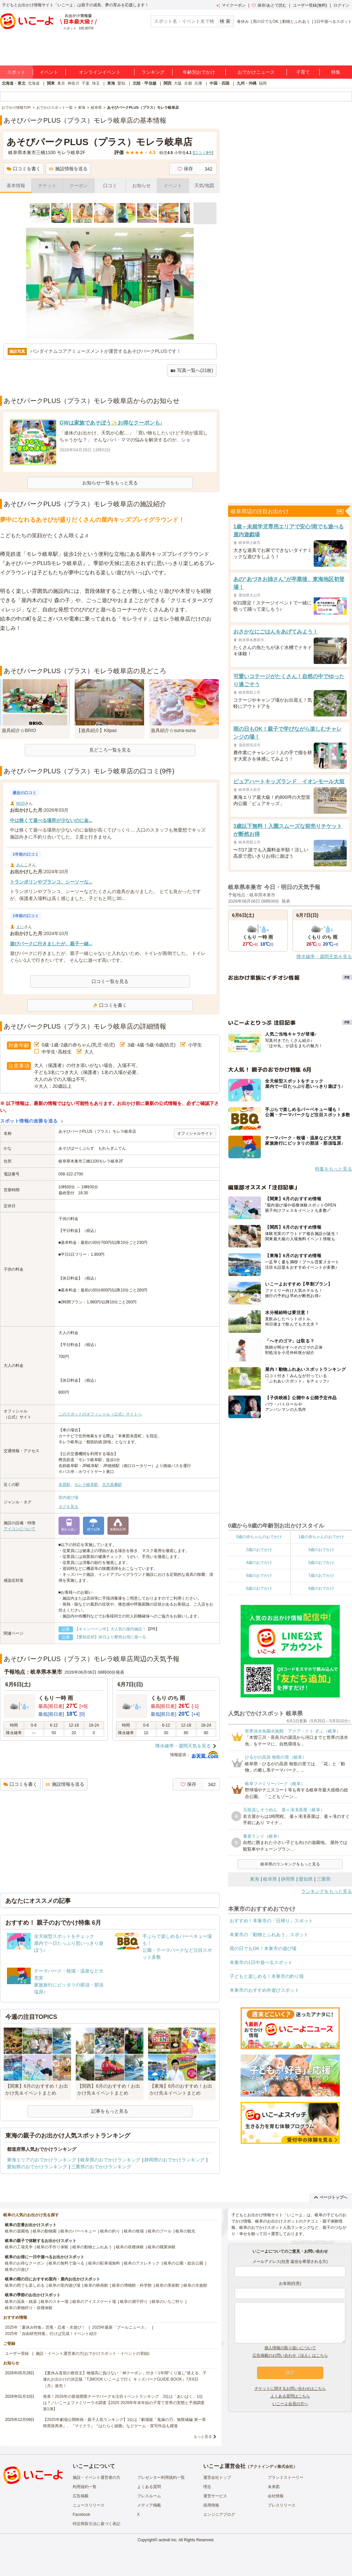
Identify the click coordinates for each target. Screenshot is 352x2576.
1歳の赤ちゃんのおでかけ (321, 1536)
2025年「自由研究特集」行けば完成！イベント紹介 (51, 2333)
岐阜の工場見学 (19, 2247)
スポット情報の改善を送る (29, 1121)
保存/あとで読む (269, 5)
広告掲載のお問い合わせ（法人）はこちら (290, 2355)
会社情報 (276, 2496)
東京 (61, 83)
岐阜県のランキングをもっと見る (290, 1864)
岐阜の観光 (185, 2231)
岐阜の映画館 (96, 2285)
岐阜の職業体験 (162, 2247)
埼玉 (96, 83)
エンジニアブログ (219, 2514)
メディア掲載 (149, 2505)
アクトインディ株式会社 (271, 2466)
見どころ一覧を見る (110, 750)
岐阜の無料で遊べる (66, 2263)
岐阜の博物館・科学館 (132, 2285)
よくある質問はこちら (290, 2396)
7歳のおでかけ (321, 1575)
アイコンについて (19, 1529)
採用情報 (211, 2505)
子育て (303, 72)
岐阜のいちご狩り (167, 2301)
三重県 (324, 1879)
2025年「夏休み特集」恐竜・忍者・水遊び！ (45, 2327)
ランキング (153, 72)
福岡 (263, 83)
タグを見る (68, 1506)
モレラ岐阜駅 (86, 1484)
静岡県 (288, 1879)
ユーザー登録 (17, 2353)
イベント (49, 72)
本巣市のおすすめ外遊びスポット (264, 1990)
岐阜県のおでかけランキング (110, 2159)
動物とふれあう (296, 21)
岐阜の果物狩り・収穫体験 (29, 2308)
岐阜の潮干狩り (134, 2301)
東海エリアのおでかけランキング (41, 2159)
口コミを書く (24, 168)
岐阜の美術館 (167, 2285)
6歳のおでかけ (259, 1575)
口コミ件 (203, 152)
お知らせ (141, 185)
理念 (207, 2486)
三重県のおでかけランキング (101, 2166)
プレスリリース (281, 2505)
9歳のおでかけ (321, 1588)
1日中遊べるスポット (333, 21)
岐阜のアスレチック (142, 2263)
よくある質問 (149, 2486)
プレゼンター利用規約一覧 (161, 2477)
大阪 (178, 83)
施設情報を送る (68, 168)
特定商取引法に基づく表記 (96, 2523)
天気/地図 (204, 185)
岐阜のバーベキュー (78, 2231)
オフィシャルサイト (195, 1133)
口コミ (110, 185)
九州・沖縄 (246, 83)
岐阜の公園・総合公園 (183, 2263)
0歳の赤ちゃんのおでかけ (259, 1536)
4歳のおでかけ (259, 1562)
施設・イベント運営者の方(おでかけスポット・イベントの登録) (92, 2353)
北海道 (34, 83)
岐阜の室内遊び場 (64, 2285)
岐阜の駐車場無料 (104, 2263)
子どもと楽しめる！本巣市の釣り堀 (267, 1976)
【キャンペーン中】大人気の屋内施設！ (110, 1629)
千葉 (86, 83)
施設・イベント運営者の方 (96, 2477)
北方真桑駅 (112, 1484)
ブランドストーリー (285, 2477)
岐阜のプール (160, 2231)
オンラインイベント (100, 72)
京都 (188, 83)
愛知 (121, 83)
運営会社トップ (217, 2477)
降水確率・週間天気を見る (183, 1745)
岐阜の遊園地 (17, 2231)
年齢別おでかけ (199, 72)
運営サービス (215, 2496)
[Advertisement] (110, 649)
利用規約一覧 (85, 2486)
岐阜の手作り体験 (52, 2247)
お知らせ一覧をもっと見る (110, 482)
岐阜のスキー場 (54, 2301)
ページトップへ (330, 2197)
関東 (51, 83)
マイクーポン (231, 5)
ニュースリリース (88, 2505)
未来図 (274, 2486)
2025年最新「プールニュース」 (120, 2327)
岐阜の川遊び (17, 2269)
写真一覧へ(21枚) (191, 370)
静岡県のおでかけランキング (174, 2159)
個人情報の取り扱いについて (290, 2348)
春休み (243, 21)
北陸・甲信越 (144, 83)
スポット (16, 72)
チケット (47, 185)
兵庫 (198, 83)
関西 (168, 83)
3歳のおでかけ (321, 1549)
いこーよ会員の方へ (290, 2403)
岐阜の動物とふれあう (92, 2247)
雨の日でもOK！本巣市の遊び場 (263, 1948)
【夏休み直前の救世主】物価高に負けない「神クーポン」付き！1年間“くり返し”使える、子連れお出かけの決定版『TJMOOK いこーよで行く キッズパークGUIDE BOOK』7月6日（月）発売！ (125, 2379)
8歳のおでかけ (259, 1588)
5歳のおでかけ (321, 1562)
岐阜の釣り (110, 2231)
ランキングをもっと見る (326, 1891)
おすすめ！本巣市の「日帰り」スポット (271, 1920)
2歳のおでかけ (259, 1549)
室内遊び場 (68, 1497)
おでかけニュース (256, 72)
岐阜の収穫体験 (130, 2247)
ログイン (341, 5)
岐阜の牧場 (134, 2231)
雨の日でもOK (265, 21)
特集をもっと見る (333, 1168)
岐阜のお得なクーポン (25, 2263)
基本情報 (16, 185)
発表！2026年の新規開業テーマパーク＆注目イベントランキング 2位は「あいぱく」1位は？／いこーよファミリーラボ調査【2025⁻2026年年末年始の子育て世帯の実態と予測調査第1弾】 (124, 2402)
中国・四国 (219, 83)
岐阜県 (270, 1879)
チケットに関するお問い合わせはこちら (290, 2388)
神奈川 (73, 83)
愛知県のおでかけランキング (37, 2166)
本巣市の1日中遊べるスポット (261, 1962)
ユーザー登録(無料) (310, 5)
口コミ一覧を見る (110, 981)
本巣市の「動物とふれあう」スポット (269, 1934)
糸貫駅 (64, 1484)
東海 (111, 83)
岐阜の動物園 (45, 2231)
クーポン (78, 185)
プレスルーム (149, 2496)
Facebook (81, 2514)
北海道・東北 (13, 83)
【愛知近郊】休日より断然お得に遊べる (110, 1637)
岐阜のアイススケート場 (94, 2301)
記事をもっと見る (109, 2111)
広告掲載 (81, 2496)
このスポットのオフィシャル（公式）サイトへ (100, 1414)
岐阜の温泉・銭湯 (21, 2301)
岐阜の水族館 (195, 2285)
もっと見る (203, 2436)
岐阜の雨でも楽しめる (25, 2285)
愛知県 (306, 1879)
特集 (335, 72)
